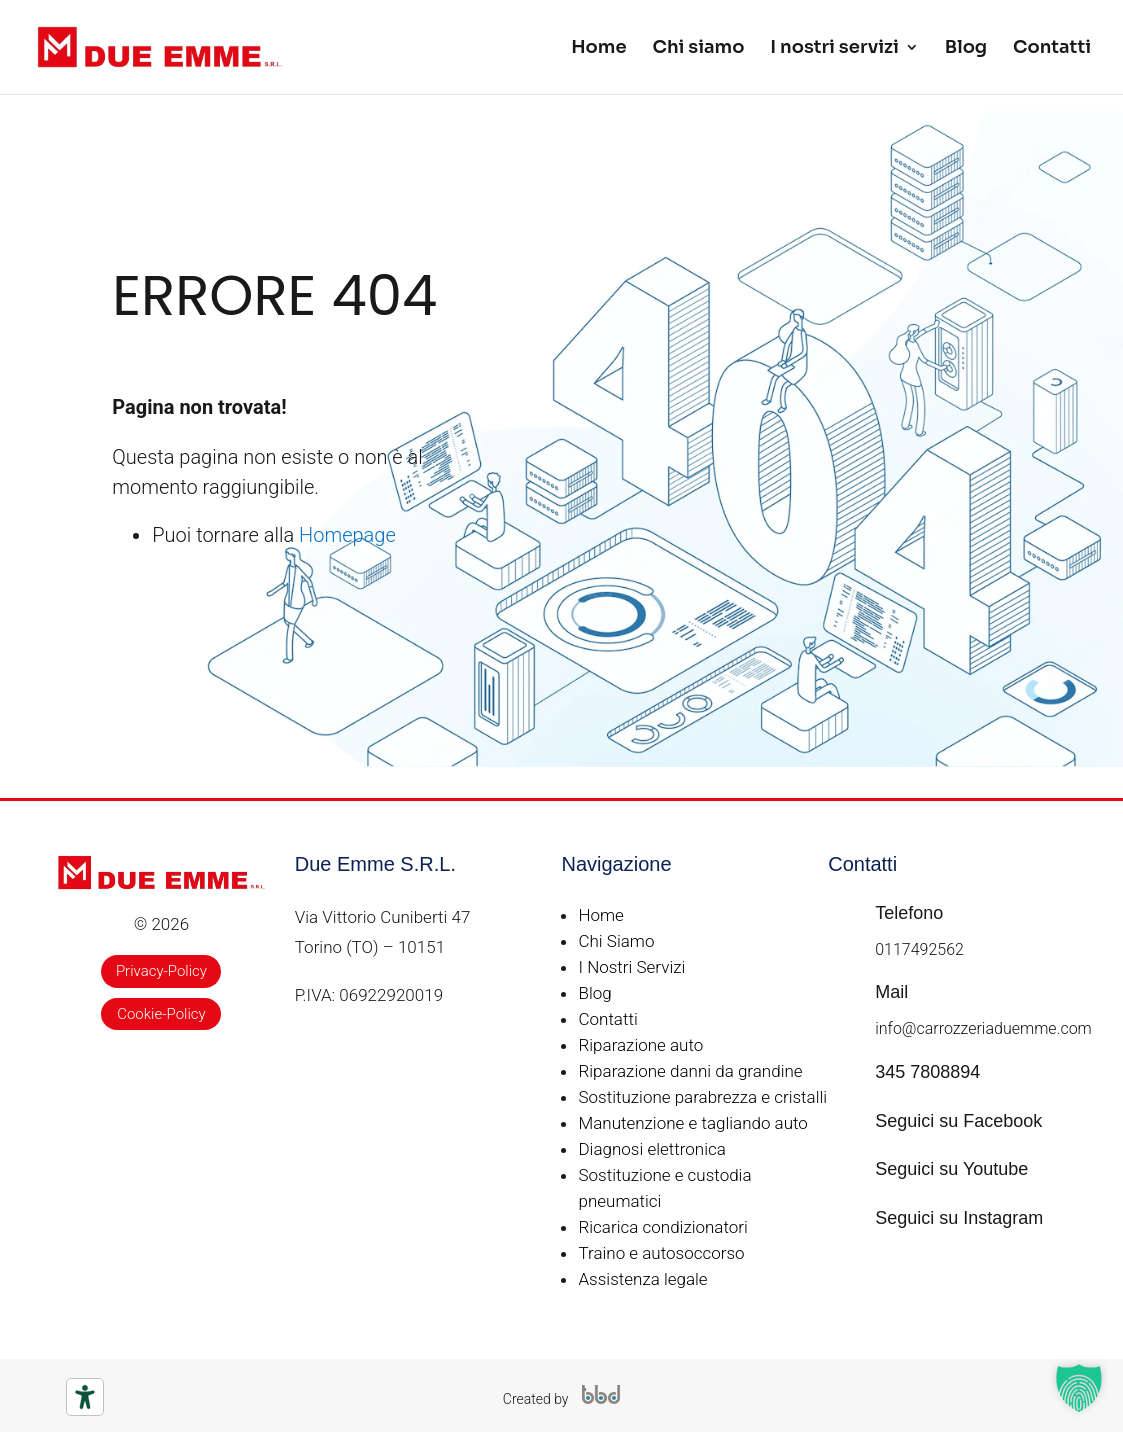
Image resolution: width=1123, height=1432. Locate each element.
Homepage (347, 535)
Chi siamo (699, 49)
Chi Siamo (616, 941)
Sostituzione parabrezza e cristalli (702, 1097)
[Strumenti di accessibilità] (85, 1397)
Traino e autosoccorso (661, 1253)
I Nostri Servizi (631, 967)
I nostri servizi (834, 49)
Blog (966, 49)
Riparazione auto (640, 1045)
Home (598, 49)
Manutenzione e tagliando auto (692, 1123)
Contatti (1052, 49)
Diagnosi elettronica (651, 1149)
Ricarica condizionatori (662, 1227)
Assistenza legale (642, 1279)
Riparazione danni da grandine (690, 1071)
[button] (1079, 1388)
